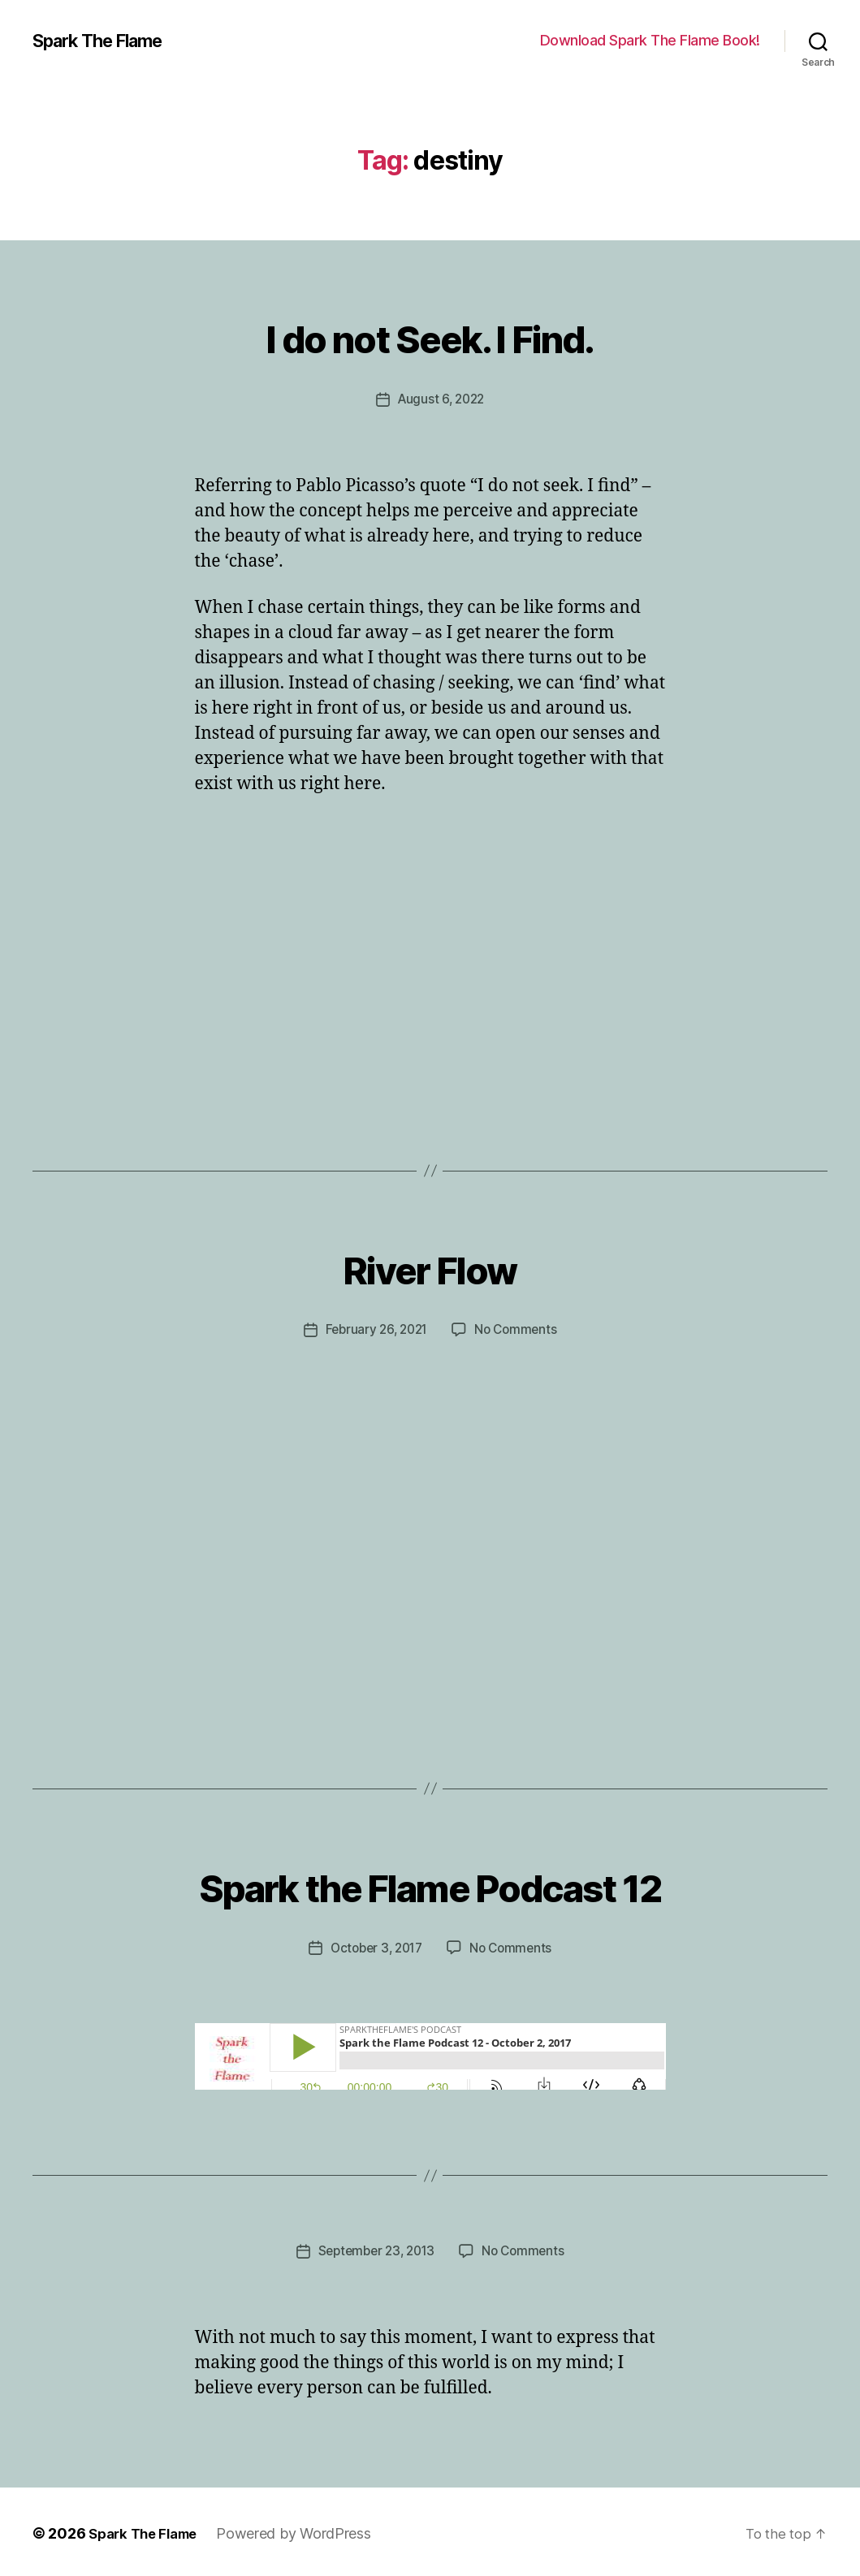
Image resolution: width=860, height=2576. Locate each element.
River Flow (430, 1264)
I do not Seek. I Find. (429, 334)
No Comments (518, 1329)
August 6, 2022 (440, 398)
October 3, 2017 (375, 1946)
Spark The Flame (105, 40)
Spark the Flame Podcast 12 (430, 1881)
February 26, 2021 (375, 1329)
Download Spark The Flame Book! (650, 40)
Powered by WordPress (304, 2530)
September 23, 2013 (375, 2248)
